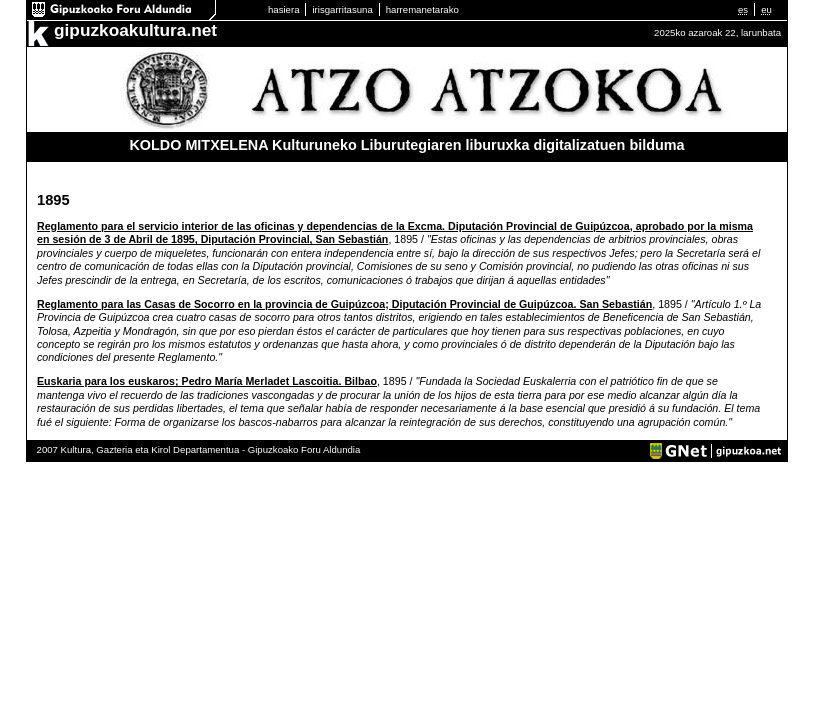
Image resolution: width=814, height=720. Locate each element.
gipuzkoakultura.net (135, 30)
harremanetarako (422, 9)
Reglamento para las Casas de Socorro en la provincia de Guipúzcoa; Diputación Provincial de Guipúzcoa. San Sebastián (344, 304)
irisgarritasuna (342, 9)
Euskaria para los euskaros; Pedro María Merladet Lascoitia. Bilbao (207, 381)
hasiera (283, 9)
